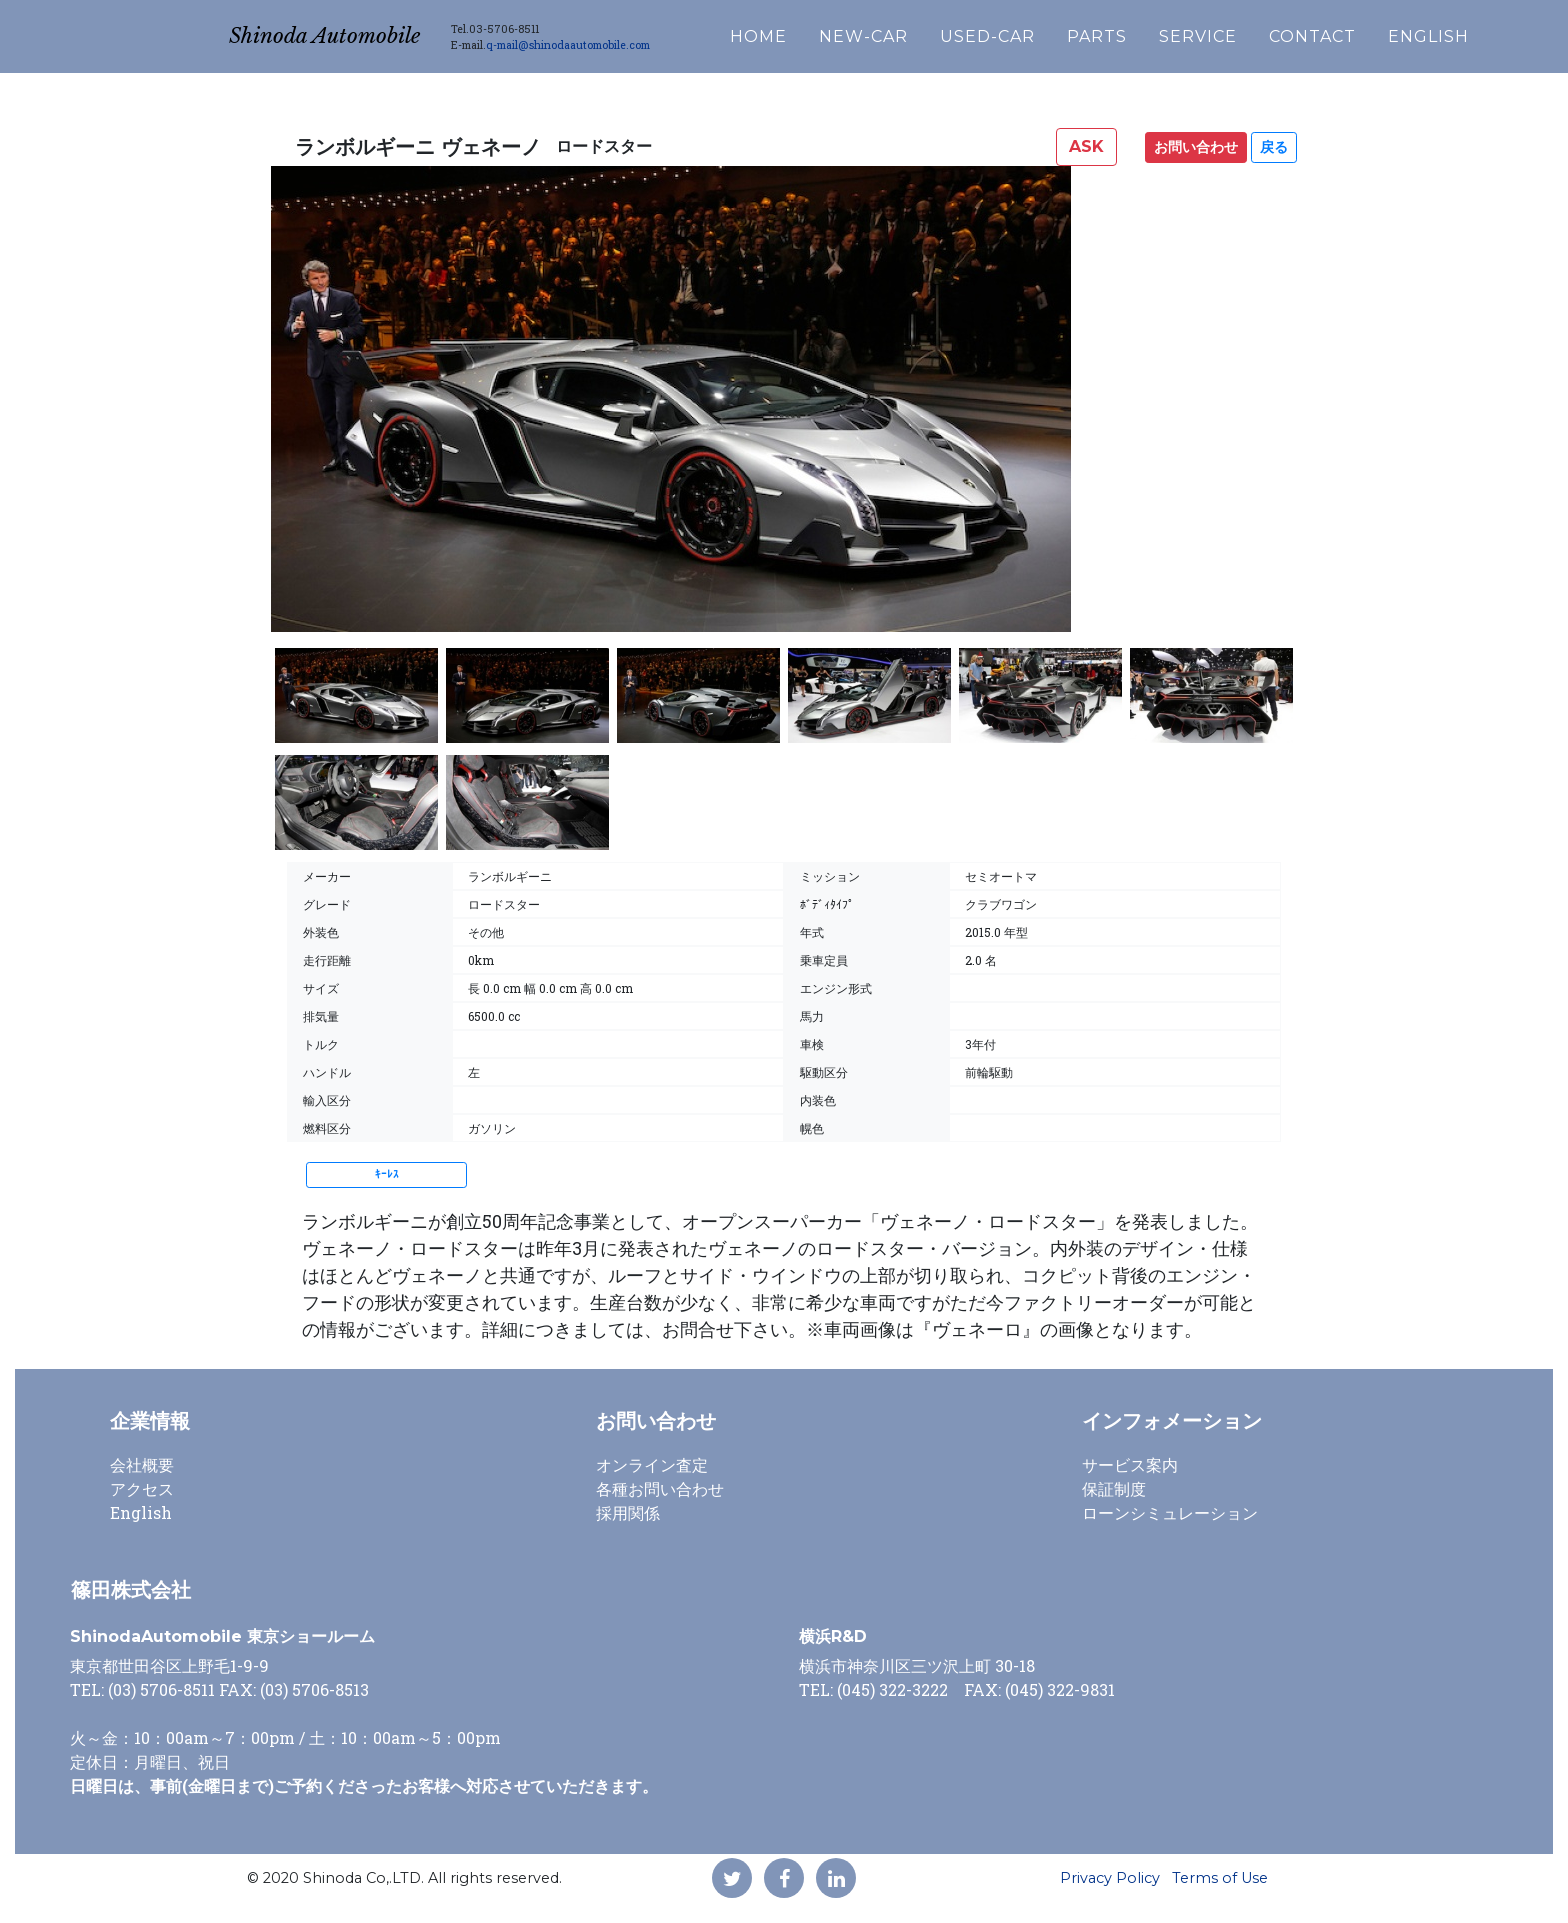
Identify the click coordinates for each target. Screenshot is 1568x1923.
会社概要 (142, 1464)
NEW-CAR (918, 31)
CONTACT (1367, 31)
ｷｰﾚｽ (387, 1174)
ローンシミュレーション (1170, 1512)
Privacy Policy (1110, 1878)
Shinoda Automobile (352, 31)
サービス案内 (1130, 1464)
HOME (813, 31)
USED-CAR (1042, 31)
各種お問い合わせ (660, 1488)
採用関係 (628, 1512)
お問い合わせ (1196, 147)
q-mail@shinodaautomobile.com (623, 40)
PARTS (1152, 31)
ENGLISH (1483, 31)
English (141, 1512)
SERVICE (1253, 31)
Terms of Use (1220, 1878)
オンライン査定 (652, 1464)
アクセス (142, 1488)
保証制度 (1114, 1488)
